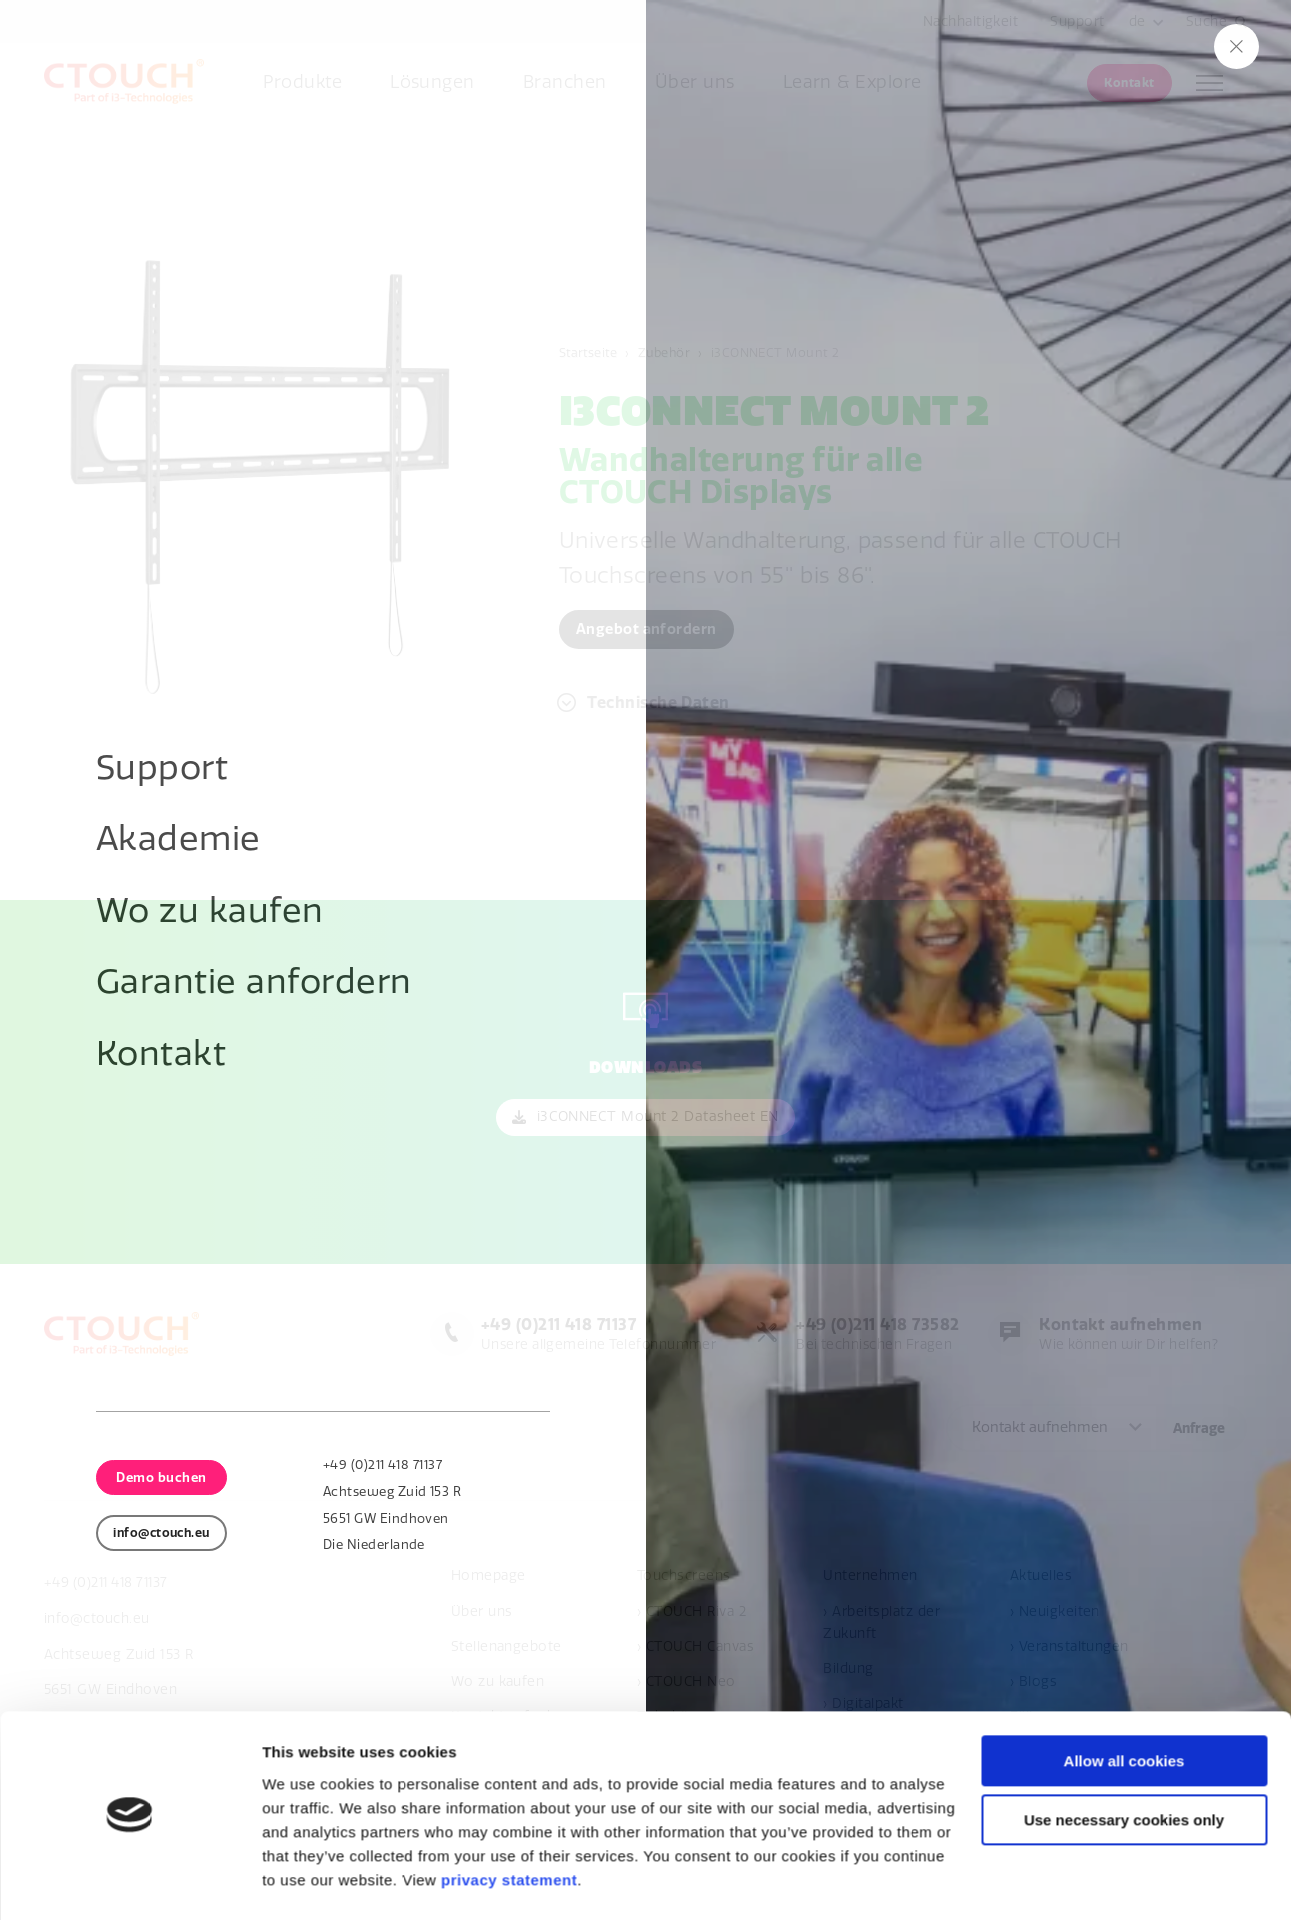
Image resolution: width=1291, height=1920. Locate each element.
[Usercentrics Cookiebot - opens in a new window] (129, 1881)
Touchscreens (684, 1576)
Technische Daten (659, 703)
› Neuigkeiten (1055, 1611)
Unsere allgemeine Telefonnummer (590, 1334)
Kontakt (1129, 83)
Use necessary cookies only (1124, 1765)
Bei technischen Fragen (872, 1334)
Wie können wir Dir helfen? (1125, 1334)
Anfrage (1199, 1428)
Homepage (488, 1576)
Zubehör (668, 351)
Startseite (590, 351)
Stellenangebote (506, 1646)
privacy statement (509, 1825)
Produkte (302, 82)
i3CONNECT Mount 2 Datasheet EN (657, 1117)
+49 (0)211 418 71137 (110, 1583)
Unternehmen (870, 1576)
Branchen (565, 82)
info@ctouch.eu (98, 1618)
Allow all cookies (1124, 1706)
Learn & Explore (852, 82)
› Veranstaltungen (1069, 1646)
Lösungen (432, 82)
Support (1077, 21)
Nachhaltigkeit (971, 21)
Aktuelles (1041, 1576)
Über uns (695, 82)
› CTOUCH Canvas (695, 1646)
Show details (308, 1880)
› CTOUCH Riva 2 (691, 1611)
